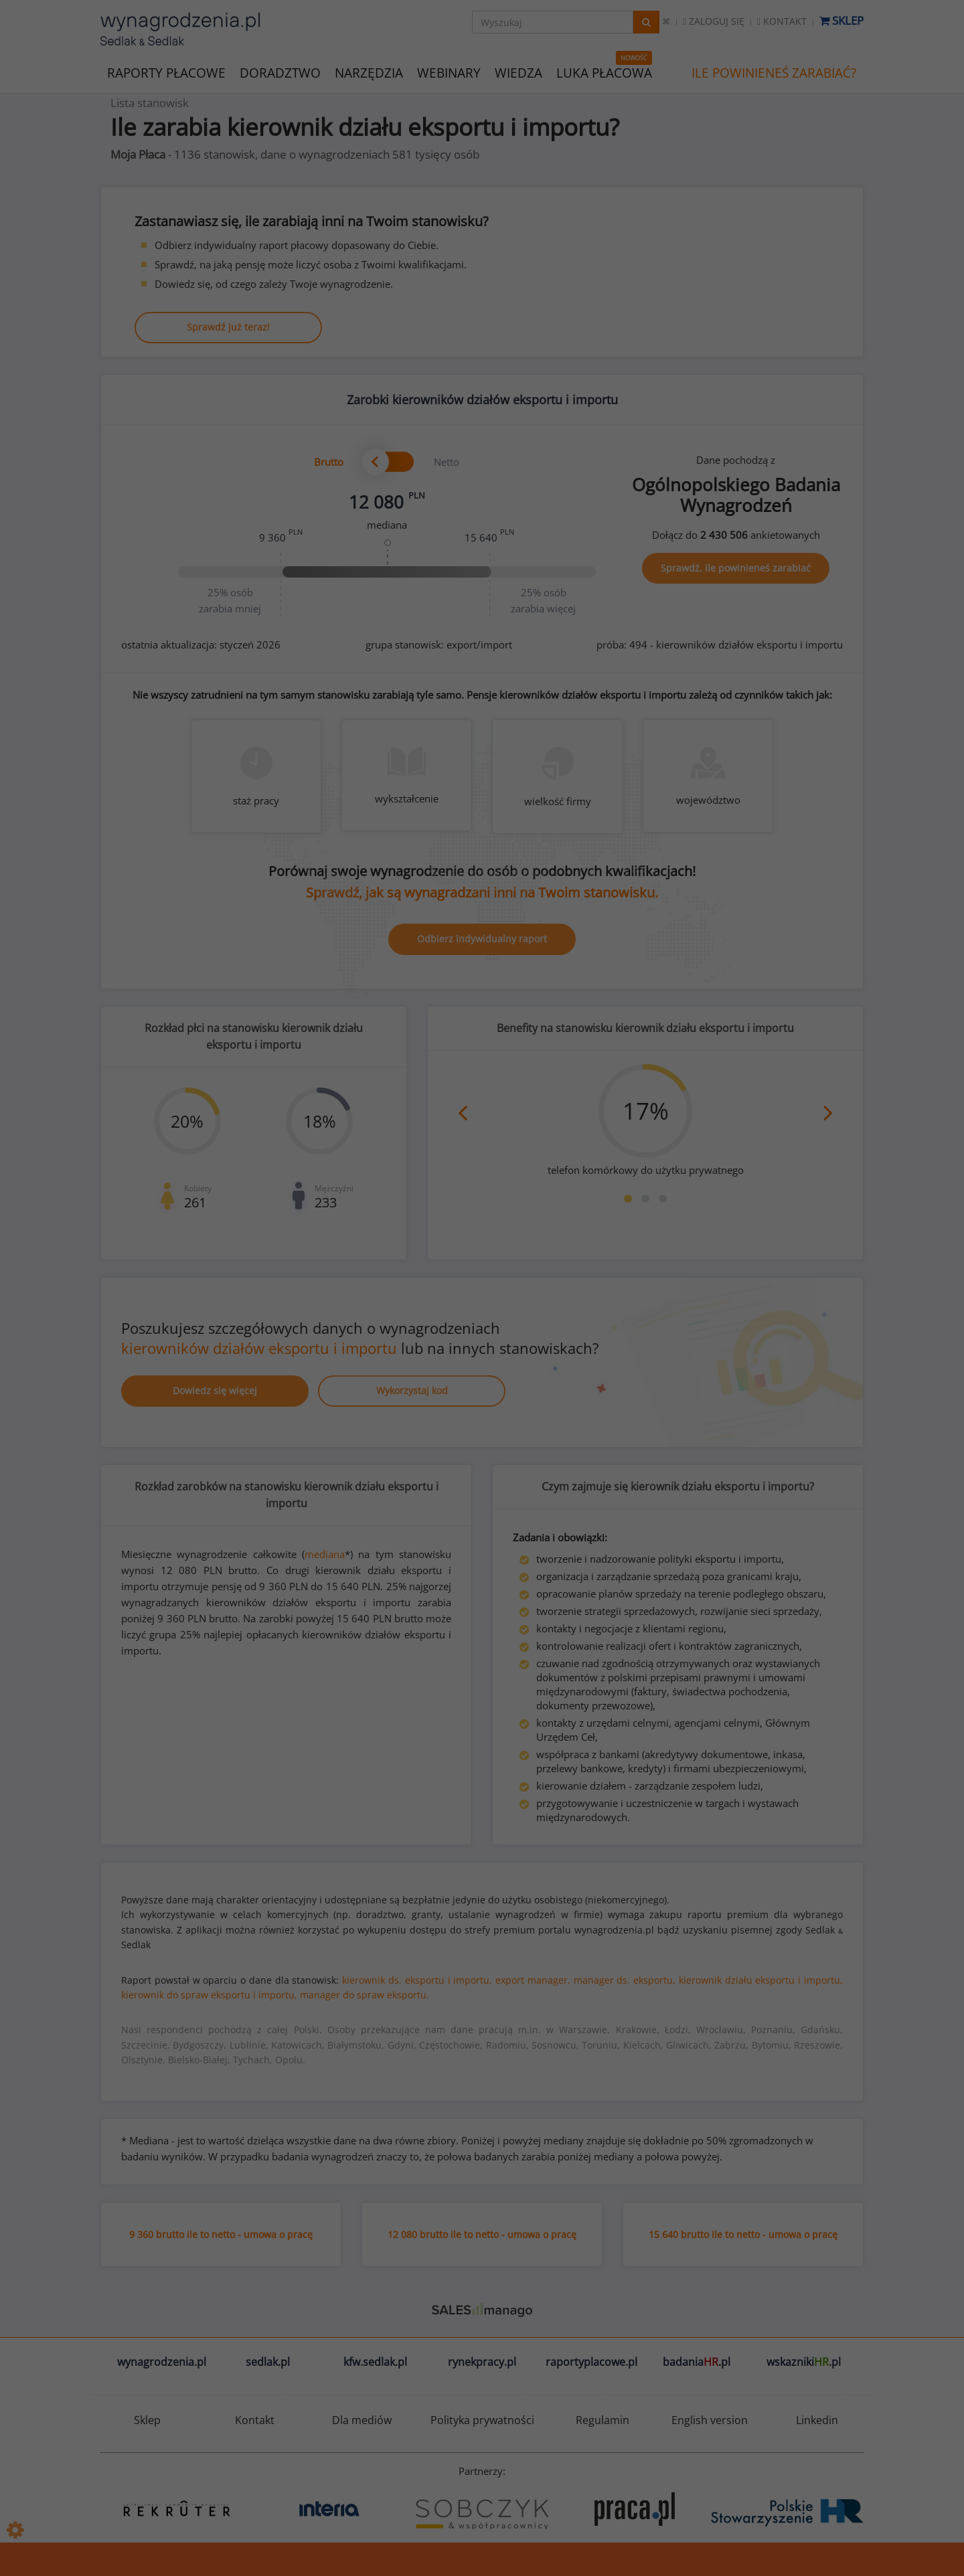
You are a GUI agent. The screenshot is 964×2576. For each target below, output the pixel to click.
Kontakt (782, 21)
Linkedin (817, 2420)
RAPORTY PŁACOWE (166, 72)
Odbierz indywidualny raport (482, 938)
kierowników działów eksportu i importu (259, 1348)
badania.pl (696, 2361)
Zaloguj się (713, 21)
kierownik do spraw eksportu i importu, (209, 1994)
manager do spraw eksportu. (364, 1994)
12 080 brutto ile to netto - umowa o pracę (482, 2234)
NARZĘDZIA (369, 72)
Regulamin (602, 2420)
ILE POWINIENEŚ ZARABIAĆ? (774, 73)
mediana (325, 1554)
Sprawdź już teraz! (228, 327)
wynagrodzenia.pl (161, 2361)
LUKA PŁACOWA (604, 73)
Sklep (841, 20)
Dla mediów (362, 2420)
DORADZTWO (280, 73)
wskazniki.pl (804, 2361)
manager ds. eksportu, (625, 1980)
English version (709, 2420)
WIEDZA (518, 73)
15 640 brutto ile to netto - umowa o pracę (743, 2234)
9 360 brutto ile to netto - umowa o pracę (221, 2234)
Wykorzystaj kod (412, 1390)
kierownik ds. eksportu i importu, (417, 1980)
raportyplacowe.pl (591, 2361)
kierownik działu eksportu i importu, (761, 1980)
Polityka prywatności (482, 2420)
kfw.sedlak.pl (375, 2361)
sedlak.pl (268, 2361)
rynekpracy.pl (482, 2361)
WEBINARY (449, 72)
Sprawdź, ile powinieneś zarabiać (736, 568)
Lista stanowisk (149, 102)
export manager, (532, 1980)
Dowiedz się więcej (215, 1390)
